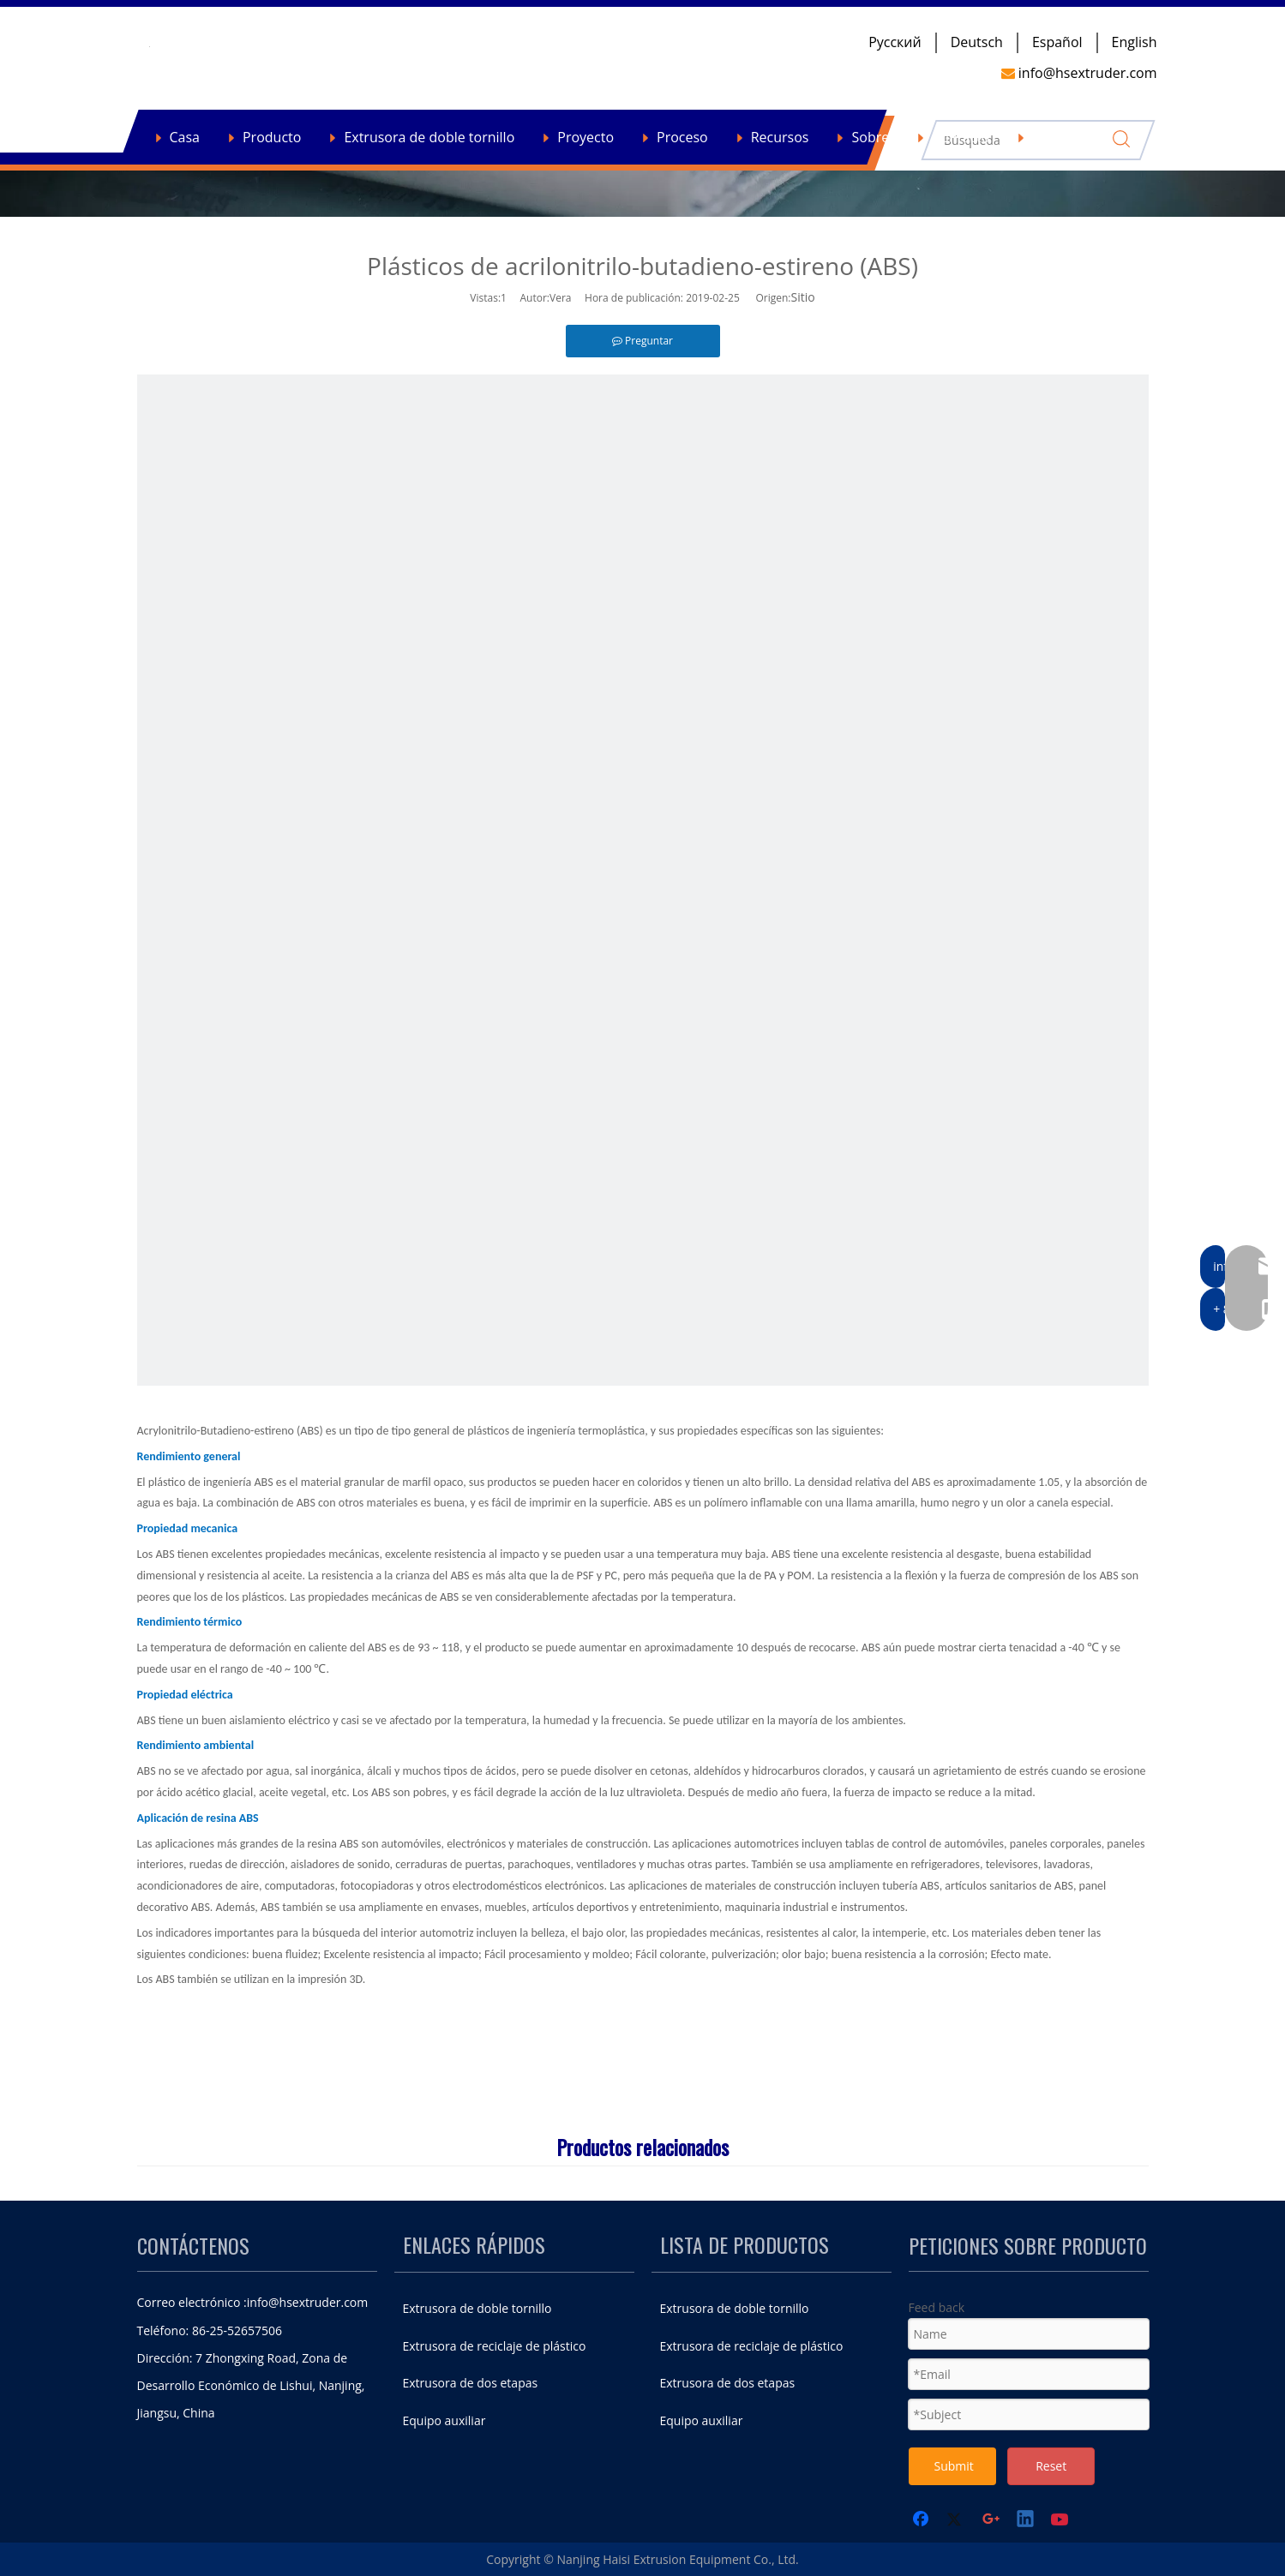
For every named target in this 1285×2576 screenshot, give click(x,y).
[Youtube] (1061, 2520)
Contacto (960, 137)
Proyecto (585, 137)
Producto (272, 137)
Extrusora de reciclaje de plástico (494, 2346)
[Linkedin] (1026, 2520)
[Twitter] (956, 2520)
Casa (185, 137)
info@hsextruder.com (307, 2302)
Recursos (780, 137)
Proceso (682, 137)
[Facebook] (922, 2520)
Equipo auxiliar (444, 2420)
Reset (1051, 2466)
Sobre (870, 137)
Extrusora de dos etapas (470, 2383)
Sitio (803, 297)
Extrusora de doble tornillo (429, 137)
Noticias (1058, 137)
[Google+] (992, 2520)
